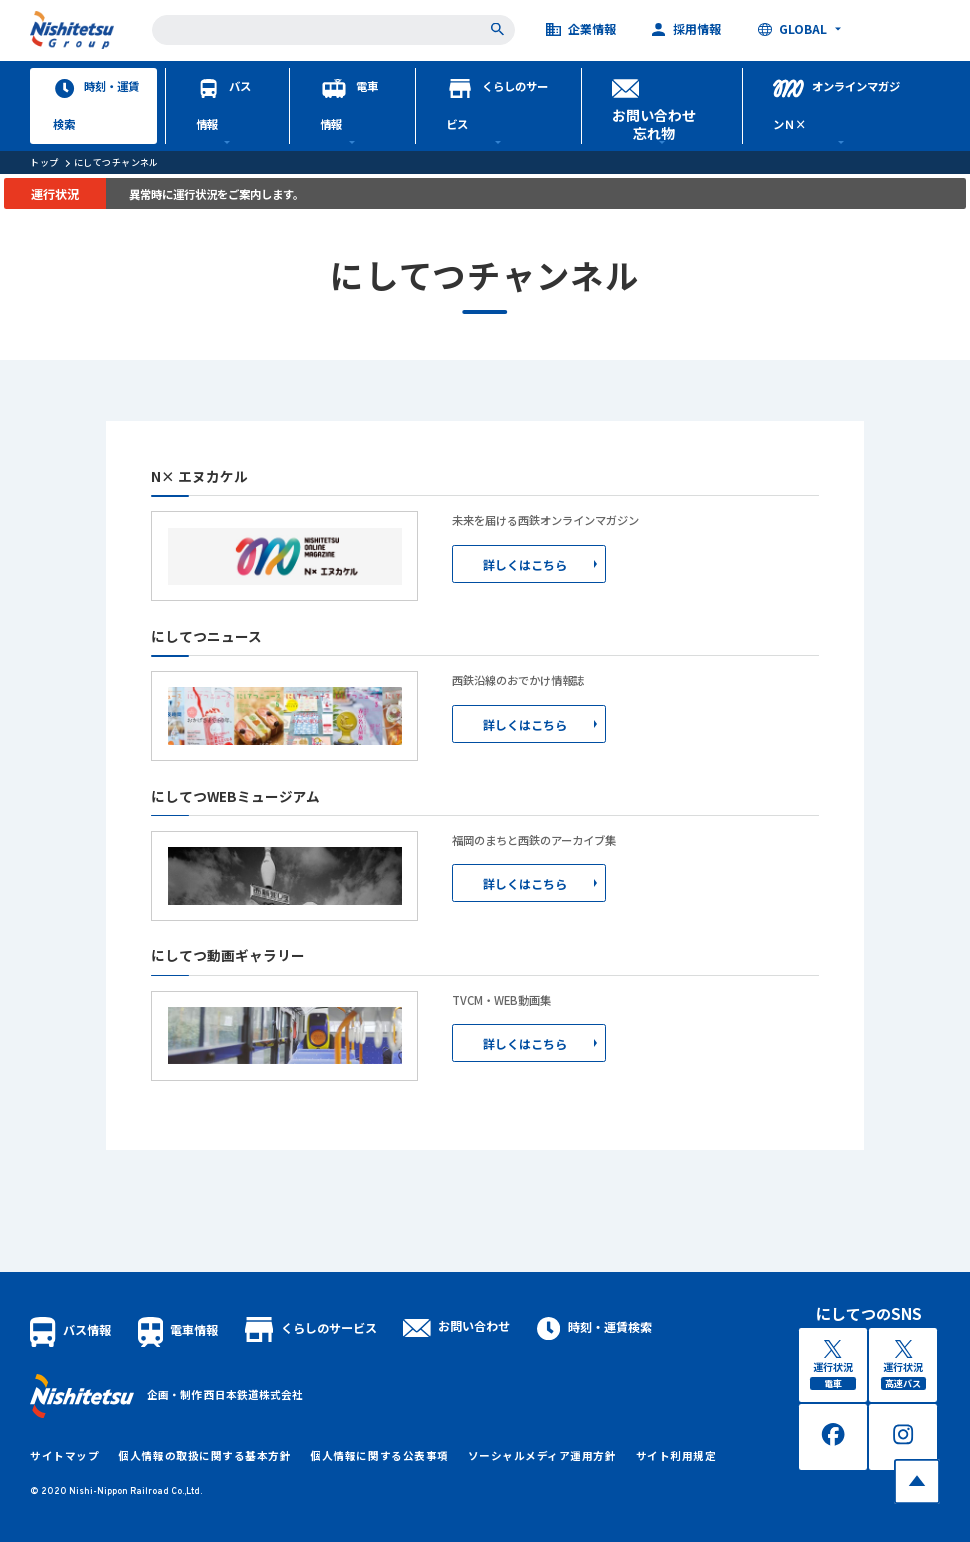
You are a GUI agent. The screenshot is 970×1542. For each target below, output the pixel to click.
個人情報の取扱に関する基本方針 (204, 1455)
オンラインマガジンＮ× (836, 105)
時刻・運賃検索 (96, 105)
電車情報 (349, 105)
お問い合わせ (456, 1325)
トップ (44, 162)
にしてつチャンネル (116, 162)
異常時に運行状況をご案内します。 (216, 194)
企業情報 (581, 30)
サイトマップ (64, 1455)
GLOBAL (792, 30)
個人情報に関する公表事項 (379, 1455)
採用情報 (686, 30)
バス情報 (223, 105)
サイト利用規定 (676, 1455)
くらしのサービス (497, 105)
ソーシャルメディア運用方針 (542, 1455)
